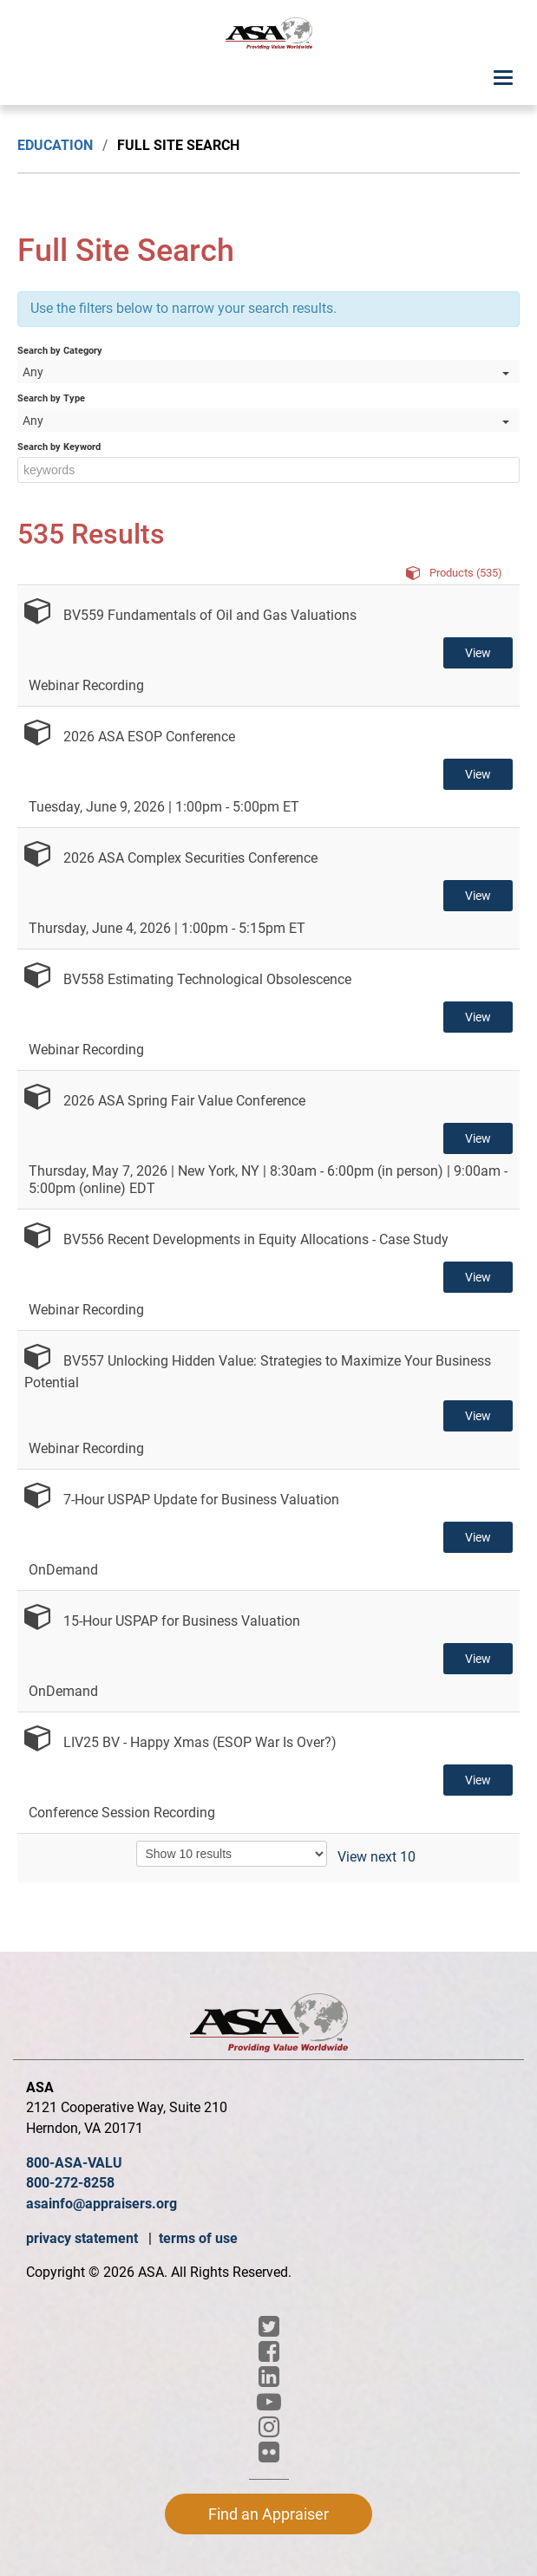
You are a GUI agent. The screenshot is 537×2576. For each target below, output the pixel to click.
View (478, 653)
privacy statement (83, 2238)
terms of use (198, 2238)
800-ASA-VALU (74, 2163)
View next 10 (376, 1857)
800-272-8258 (70, 2183)
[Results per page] (231, 1854)
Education (55, 145)
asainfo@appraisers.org (101, 2203)
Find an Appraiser (268, 2514)
